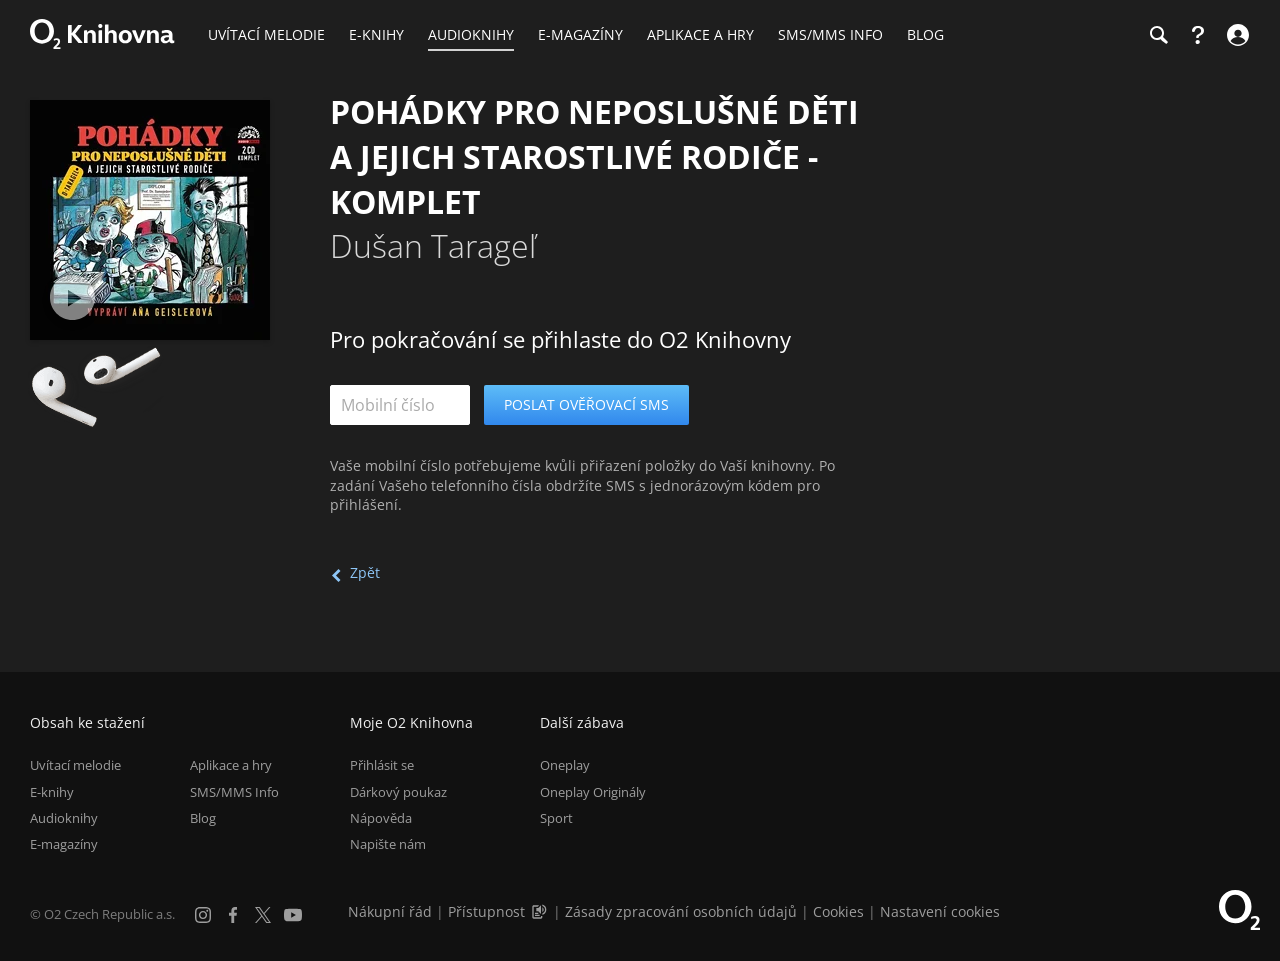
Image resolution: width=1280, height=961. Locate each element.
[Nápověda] (1198, 35)
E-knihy (52, 792)
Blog (203, 818)
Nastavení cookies (940, 911)
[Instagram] (203, 915)
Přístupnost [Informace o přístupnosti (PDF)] (486, 911)
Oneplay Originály (593, 792)
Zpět (365, 572)
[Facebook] (233, 915)
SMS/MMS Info (234, 792)
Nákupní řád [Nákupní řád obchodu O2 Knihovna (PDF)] (390, 911)
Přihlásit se (382, 765)
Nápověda (381, 818)
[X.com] (263, 915)
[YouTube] (293, 915)
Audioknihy (64, 818)
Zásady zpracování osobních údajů (681, 911)
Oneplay (565, 765)
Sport (556, 818)
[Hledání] (1158, 35)
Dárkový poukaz (398, 792)
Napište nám (388, 844)
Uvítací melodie (75, 765)
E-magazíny (64, 844)
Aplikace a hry (231, 765)
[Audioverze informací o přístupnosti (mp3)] (541, 911)
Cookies (838, 911)
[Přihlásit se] (1235, 35)
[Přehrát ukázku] (72, 297)
